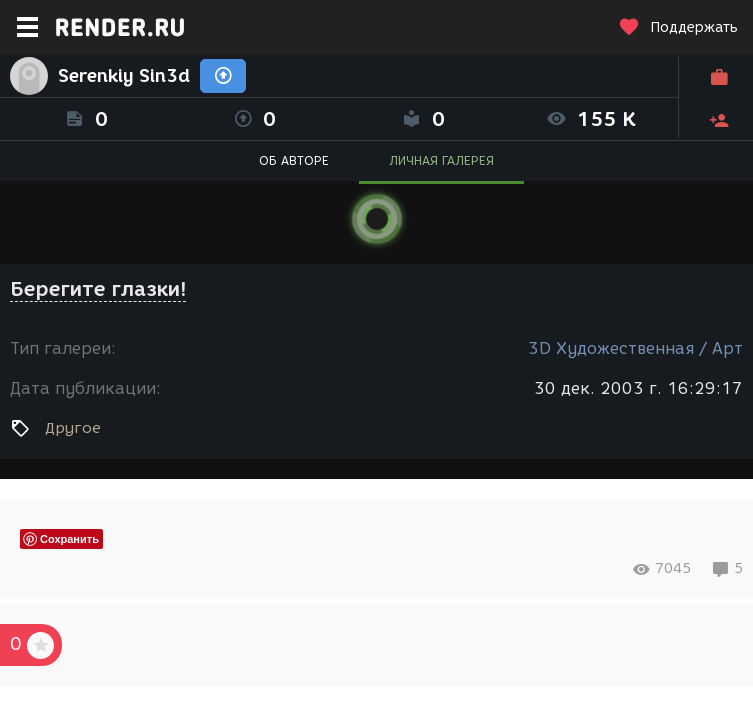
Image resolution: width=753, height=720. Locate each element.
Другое (73, 428)
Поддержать (678, 27)
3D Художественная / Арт (635, 348)
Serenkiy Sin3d (124, 76)
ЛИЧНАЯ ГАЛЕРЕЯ (441, 160)
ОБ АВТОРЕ (294, 160)
